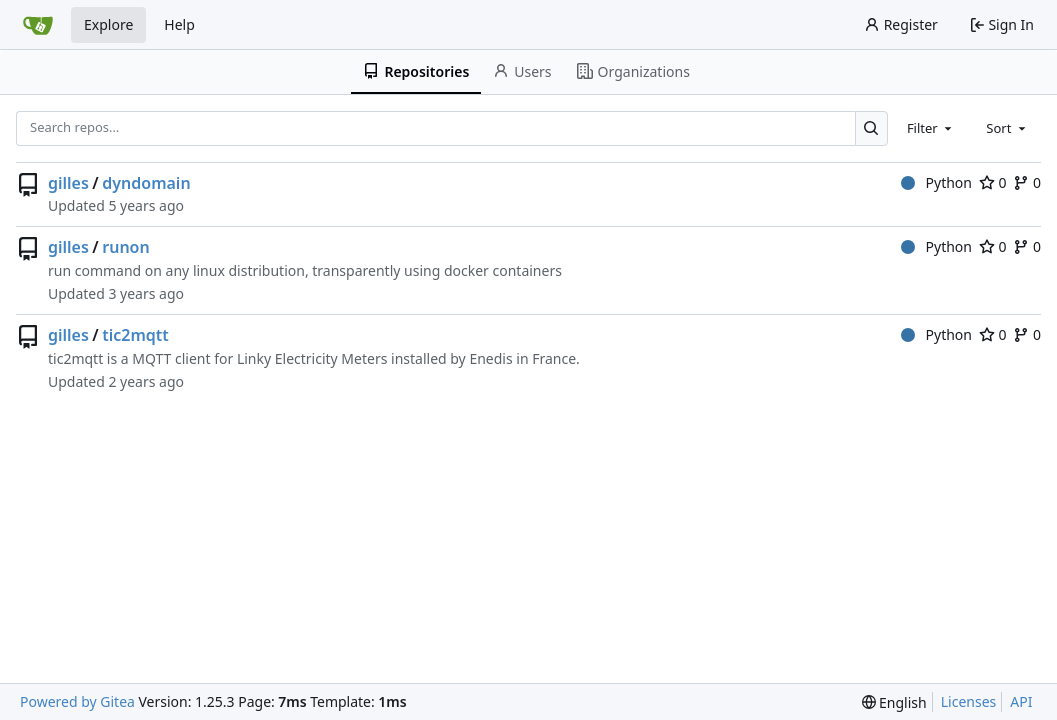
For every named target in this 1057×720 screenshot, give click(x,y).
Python (936, 182)
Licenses (969, 701)
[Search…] (871, 128)
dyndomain (146, 183)
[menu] (894, 702)
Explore (108, 24)
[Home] (38, 25)
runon (125, 247)
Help (179, 24)
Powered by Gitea (77, 701)
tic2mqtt (135, 335)
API (1021, 701)
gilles (68, 183)
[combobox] (931, 128)
